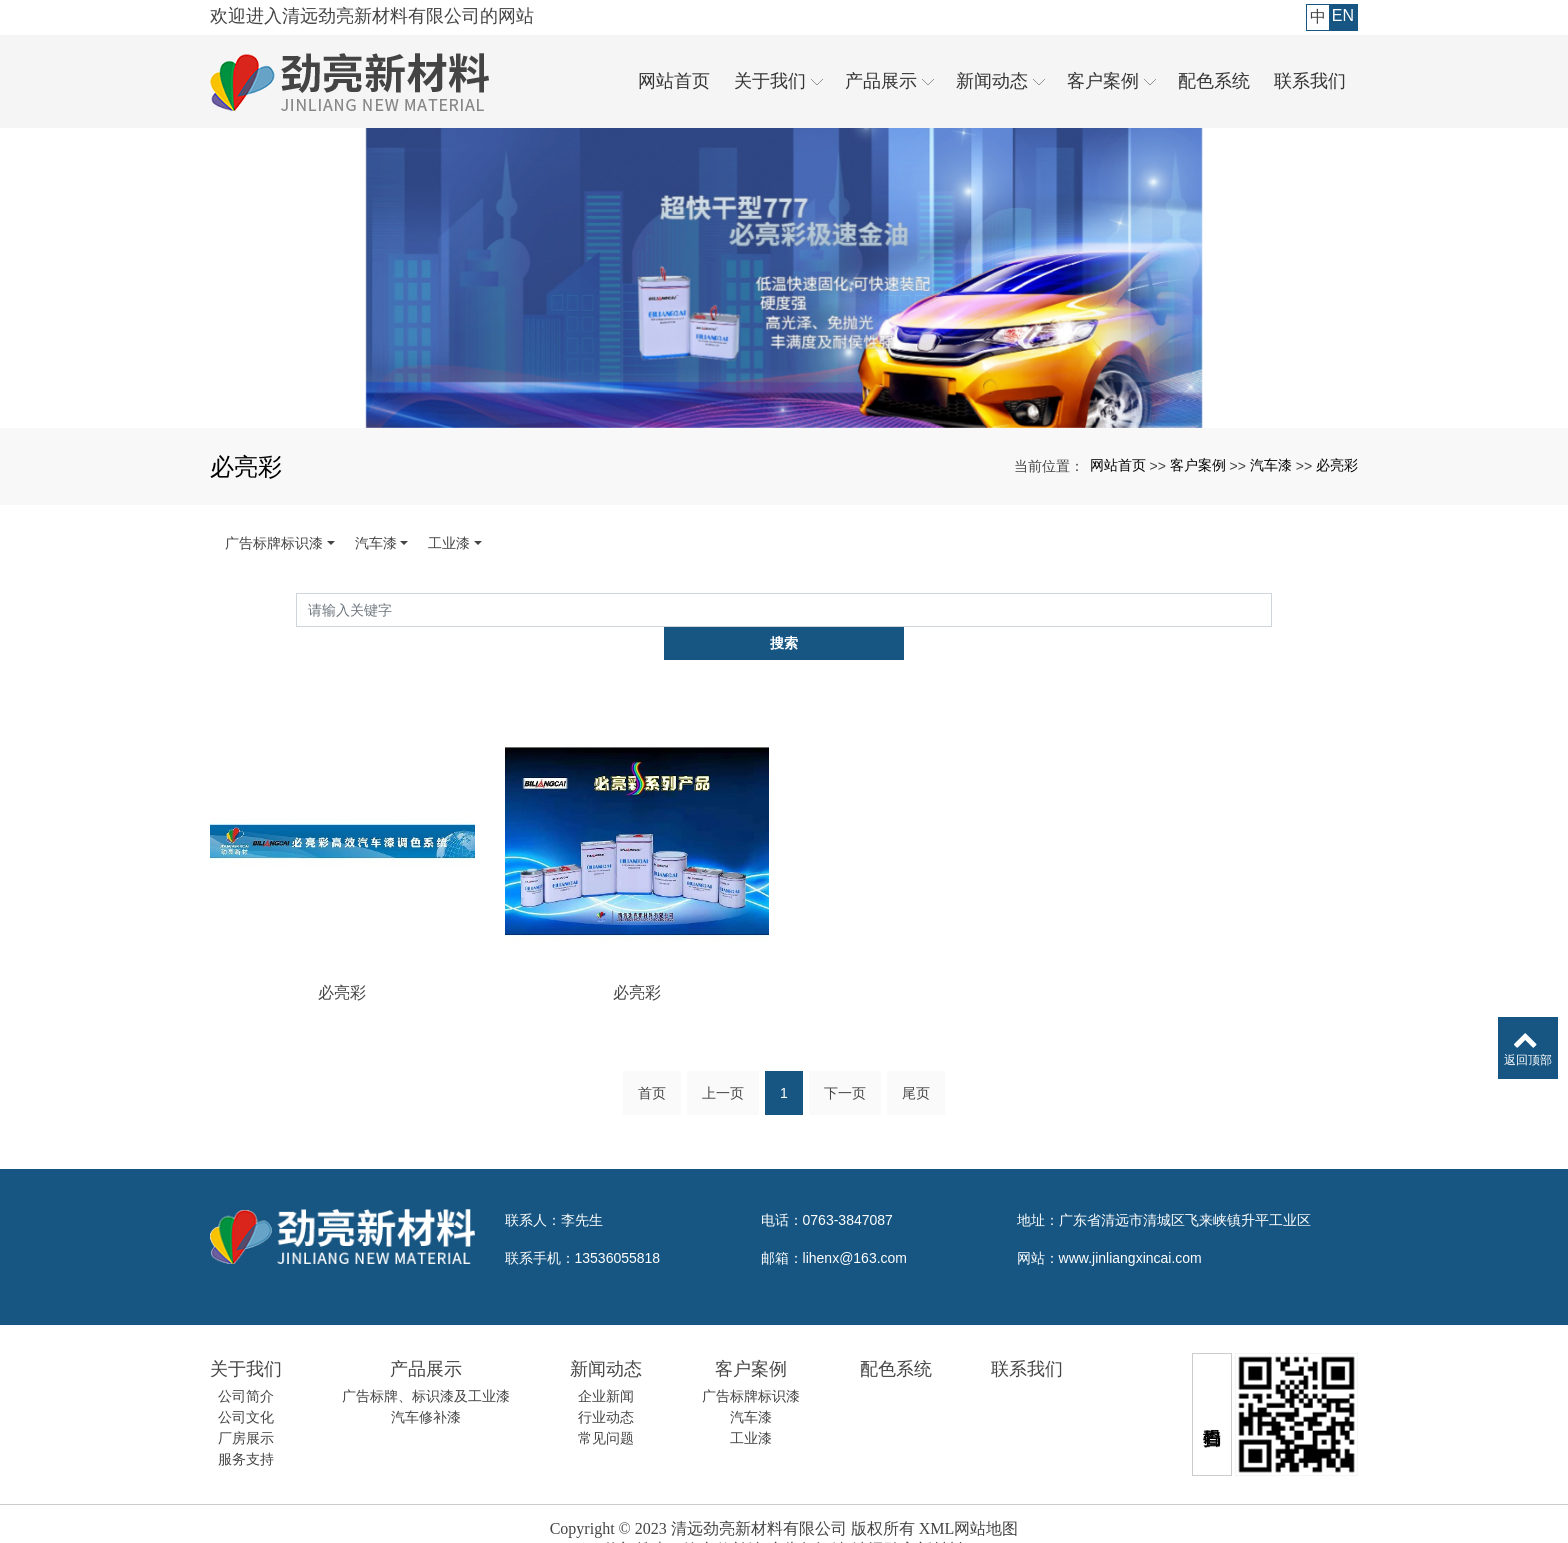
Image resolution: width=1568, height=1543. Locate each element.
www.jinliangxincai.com (1130, 1226)
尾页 (916, 1067)
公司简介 (246, 1364)
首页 (652, 1067)
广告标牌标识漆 (274, 543)
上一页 (723, 1067)
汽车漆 (1271, 465)
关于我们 (246, 1337)
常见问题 (606, 1406)
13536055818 (618, 1226)
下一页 (845, 1067)
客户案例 (1198, 465)
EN (1343, 15)
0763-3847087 (848, 1188)
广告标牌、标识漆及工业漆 (426, 1364)
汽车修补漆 (426, 1385)
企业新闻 (606, 1364)
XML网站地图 (969, 1496)
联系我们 (1027, 1337)
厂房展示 (246, 1406)
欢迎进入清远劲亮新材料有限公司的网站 (372, 16)
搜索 (1272, 610)
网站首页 (1118, 465)
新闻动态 (606, 1337)
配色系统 (896, 1337)
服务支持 (246, 1427)
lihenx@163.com (855, 1226)
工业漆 (449, 543)
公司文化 (246, 1385)
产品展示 (426, 1337)
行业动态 (606, 1385)
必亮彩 (1337, 465)
